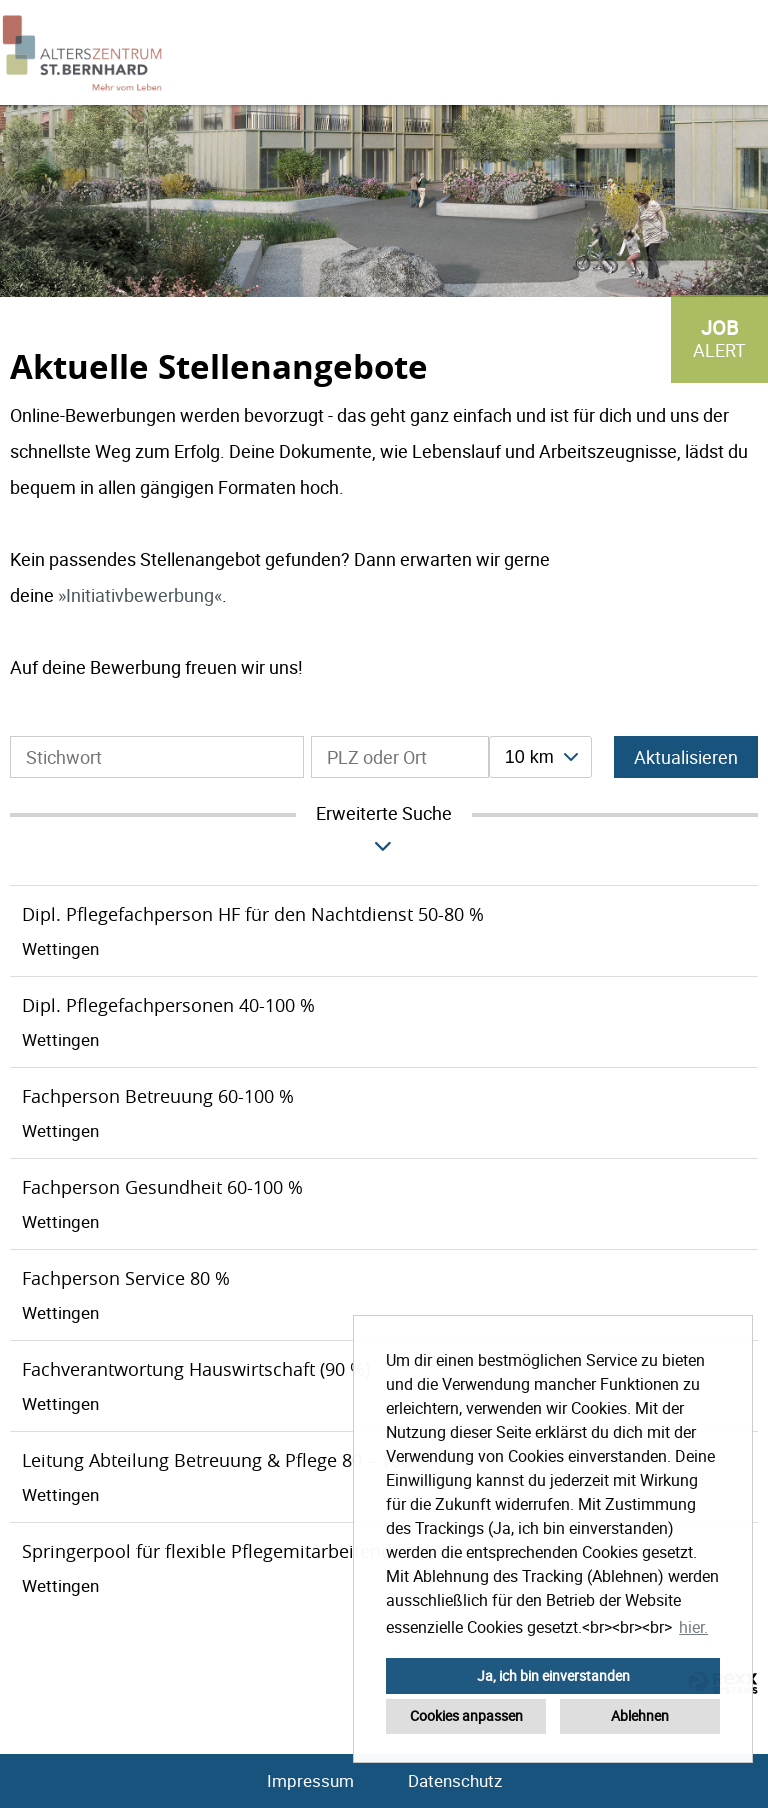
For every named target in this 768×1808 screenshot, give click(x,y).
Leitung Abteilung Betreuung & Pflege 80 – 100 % (226, 1460)
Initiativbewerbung (140, 595)
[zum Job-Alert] (719, 339)
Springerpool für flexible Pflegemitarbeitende (212, 1551)
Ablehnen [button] (640, 1715)
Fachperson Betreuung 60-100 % (158, 1096)
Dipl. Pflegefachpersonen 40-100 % (168, 1005)
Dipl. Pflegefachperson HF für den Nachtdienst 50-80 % (253, 914)
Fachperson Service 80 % (126, 1278)
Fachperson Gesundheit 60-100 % (162, 1187)
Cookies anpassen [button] (466, 1715)
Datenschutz (455, 1780)
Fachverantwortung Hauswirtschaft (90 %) (196, 1369)
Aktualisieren (686, 757)
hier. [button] (693, 1627)
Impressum (310, 1780)
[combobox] (540, 757)
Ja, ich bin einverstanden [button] (553, 1675)
